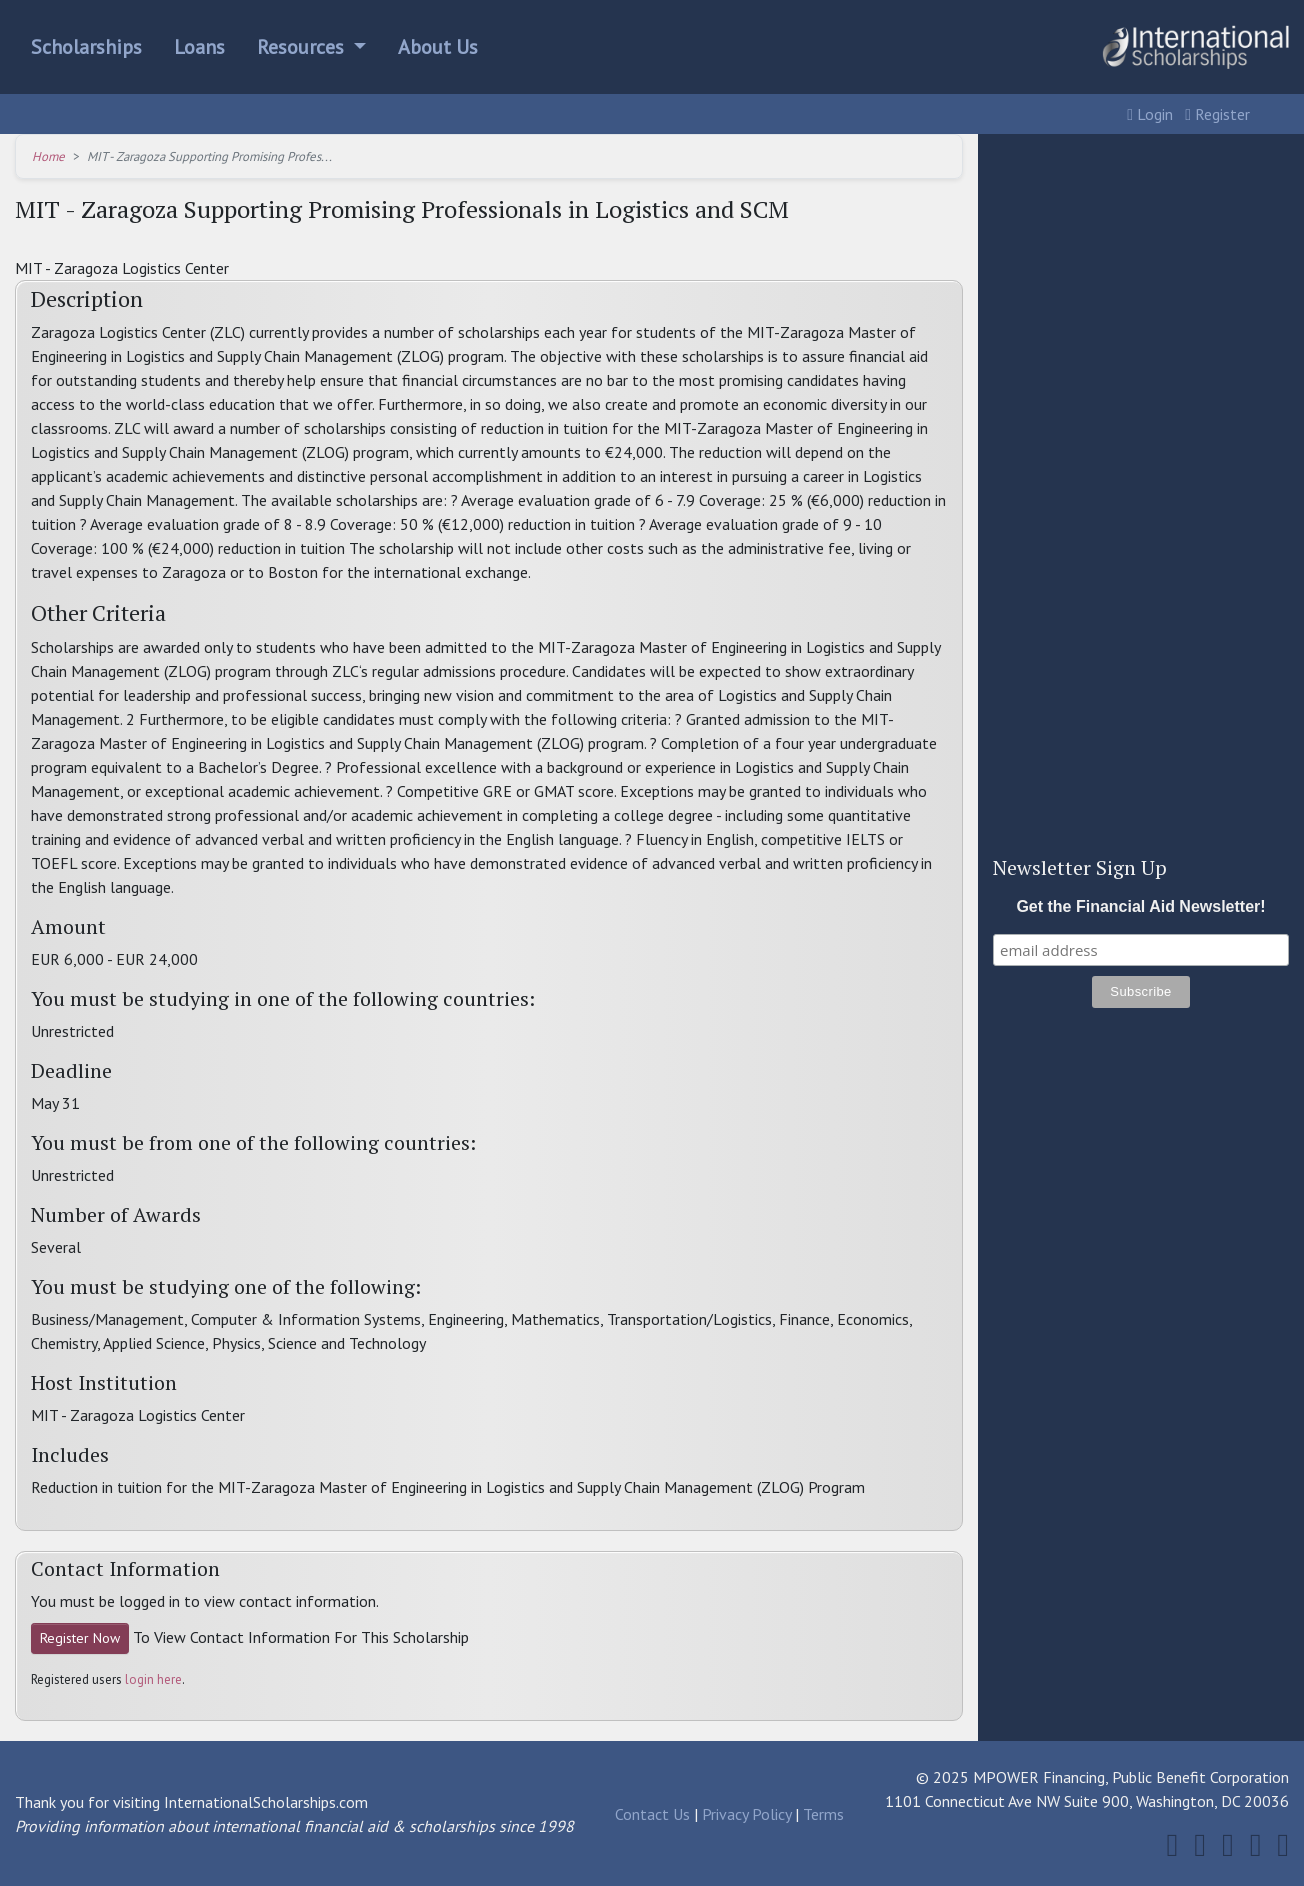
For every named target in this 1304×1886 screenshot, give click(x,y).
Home (48, 156)
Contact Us (652, 1814)
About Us (438, 47)
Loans (199, 47)
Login (1150, 114)
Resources (303, 47)
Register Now (80, 1638)
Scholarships (86, 47)
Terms (823, 1814)
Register (1217, 114)
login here (153, 1679)
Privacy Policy (746, 1814)
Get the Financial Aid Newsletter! (1140, 906)
